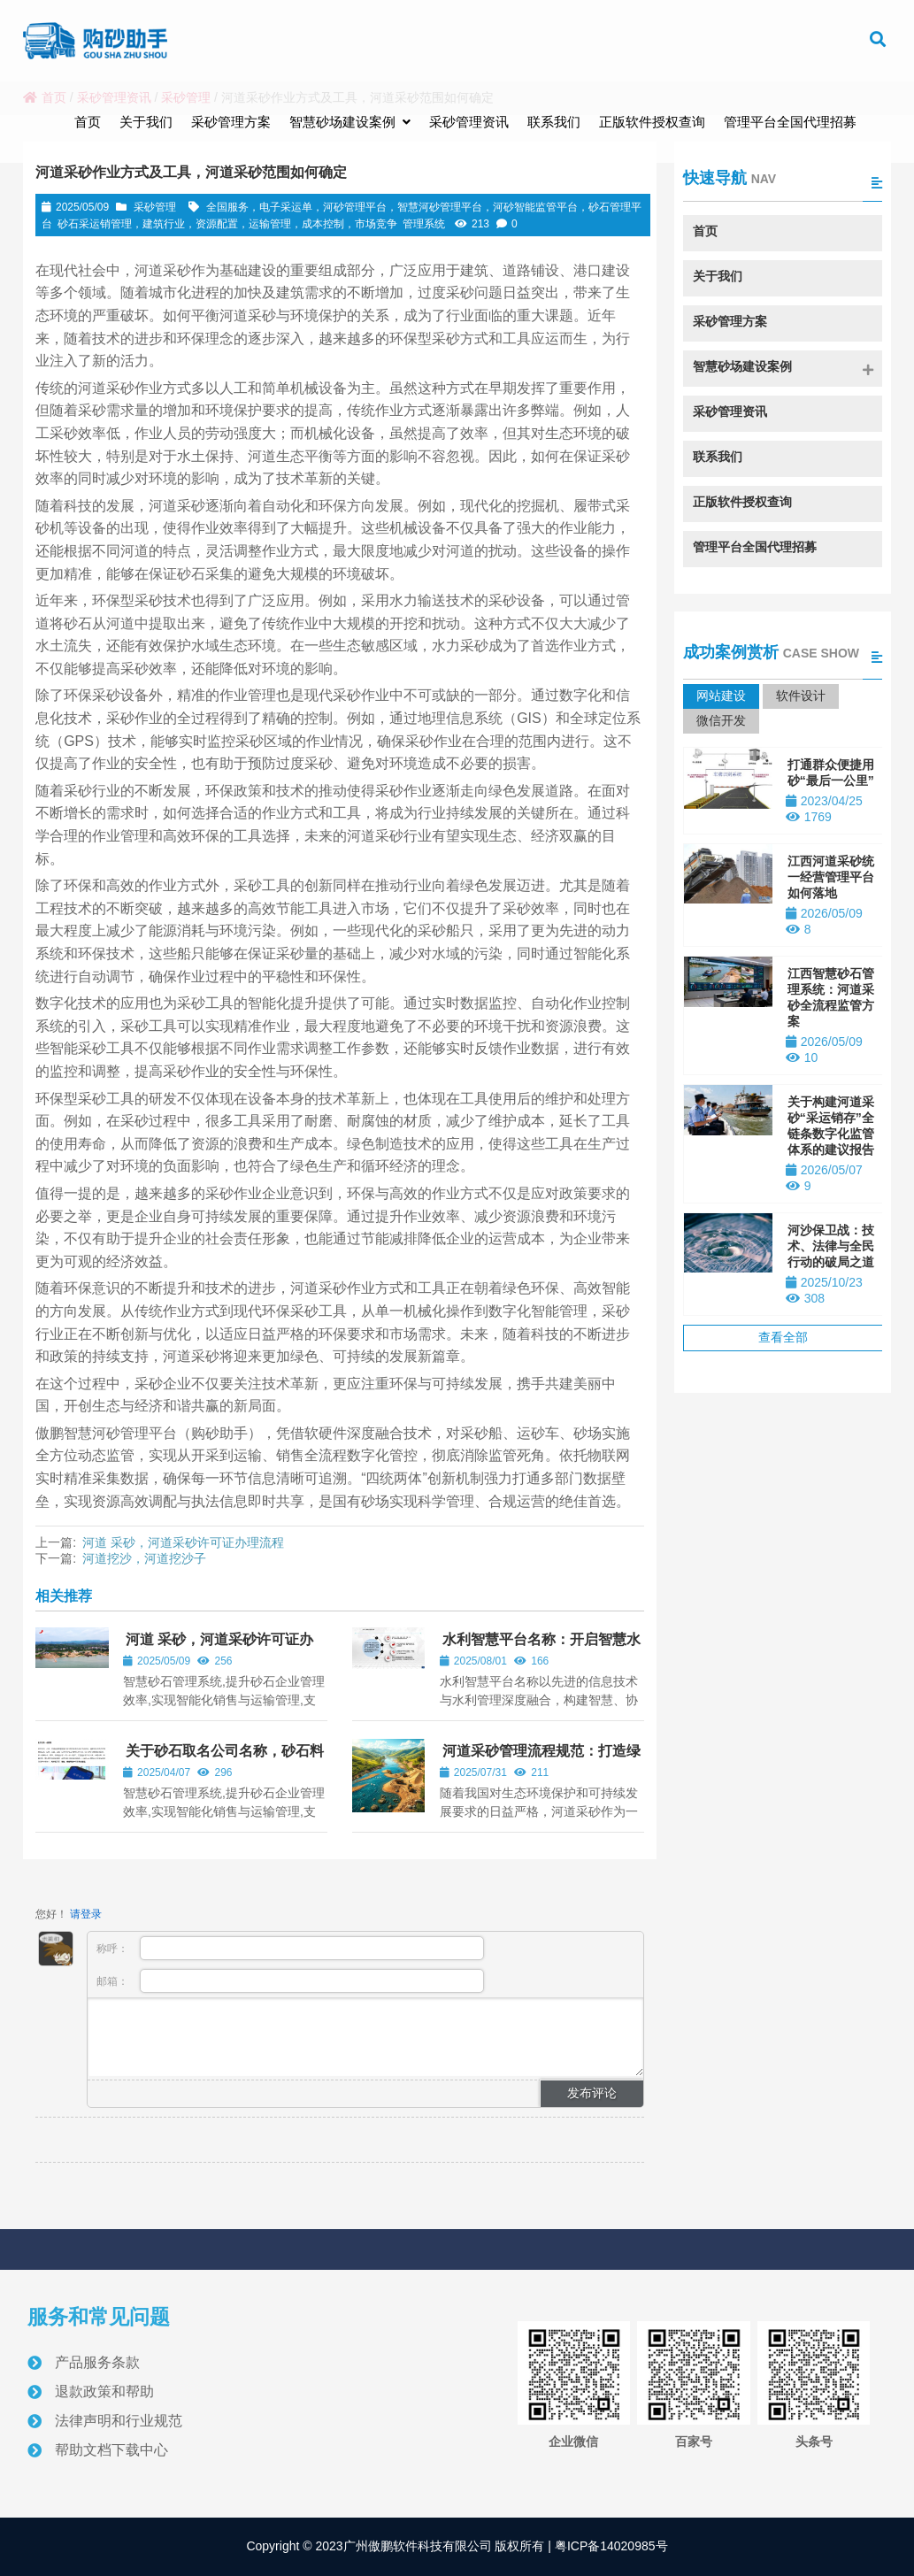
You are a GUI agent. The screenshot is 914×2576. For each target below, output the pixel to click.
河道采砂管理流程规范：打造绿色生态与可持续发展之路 (540, 1758)
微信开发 (721, 720)
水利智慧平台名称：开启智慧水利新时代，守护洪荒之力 (540, 1647)
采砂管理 (155, 207)
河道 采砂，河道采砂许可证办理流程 (183, 1542)
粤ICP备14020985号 (609, 2546)
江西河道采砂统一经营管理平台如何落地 (830, 877)
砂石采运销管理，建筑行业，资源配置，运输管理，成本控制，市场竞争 (227, 224)
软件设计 (801, 695)
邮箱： (290, 1981)
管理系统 (424, 224)
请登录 (86, 1914)
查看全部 (783, 1337)
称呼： (290, 1948)
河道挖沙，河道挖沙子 (144, 1558)
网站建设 (721, 695)
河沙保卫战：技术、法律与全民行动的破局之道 (830, 1246)
